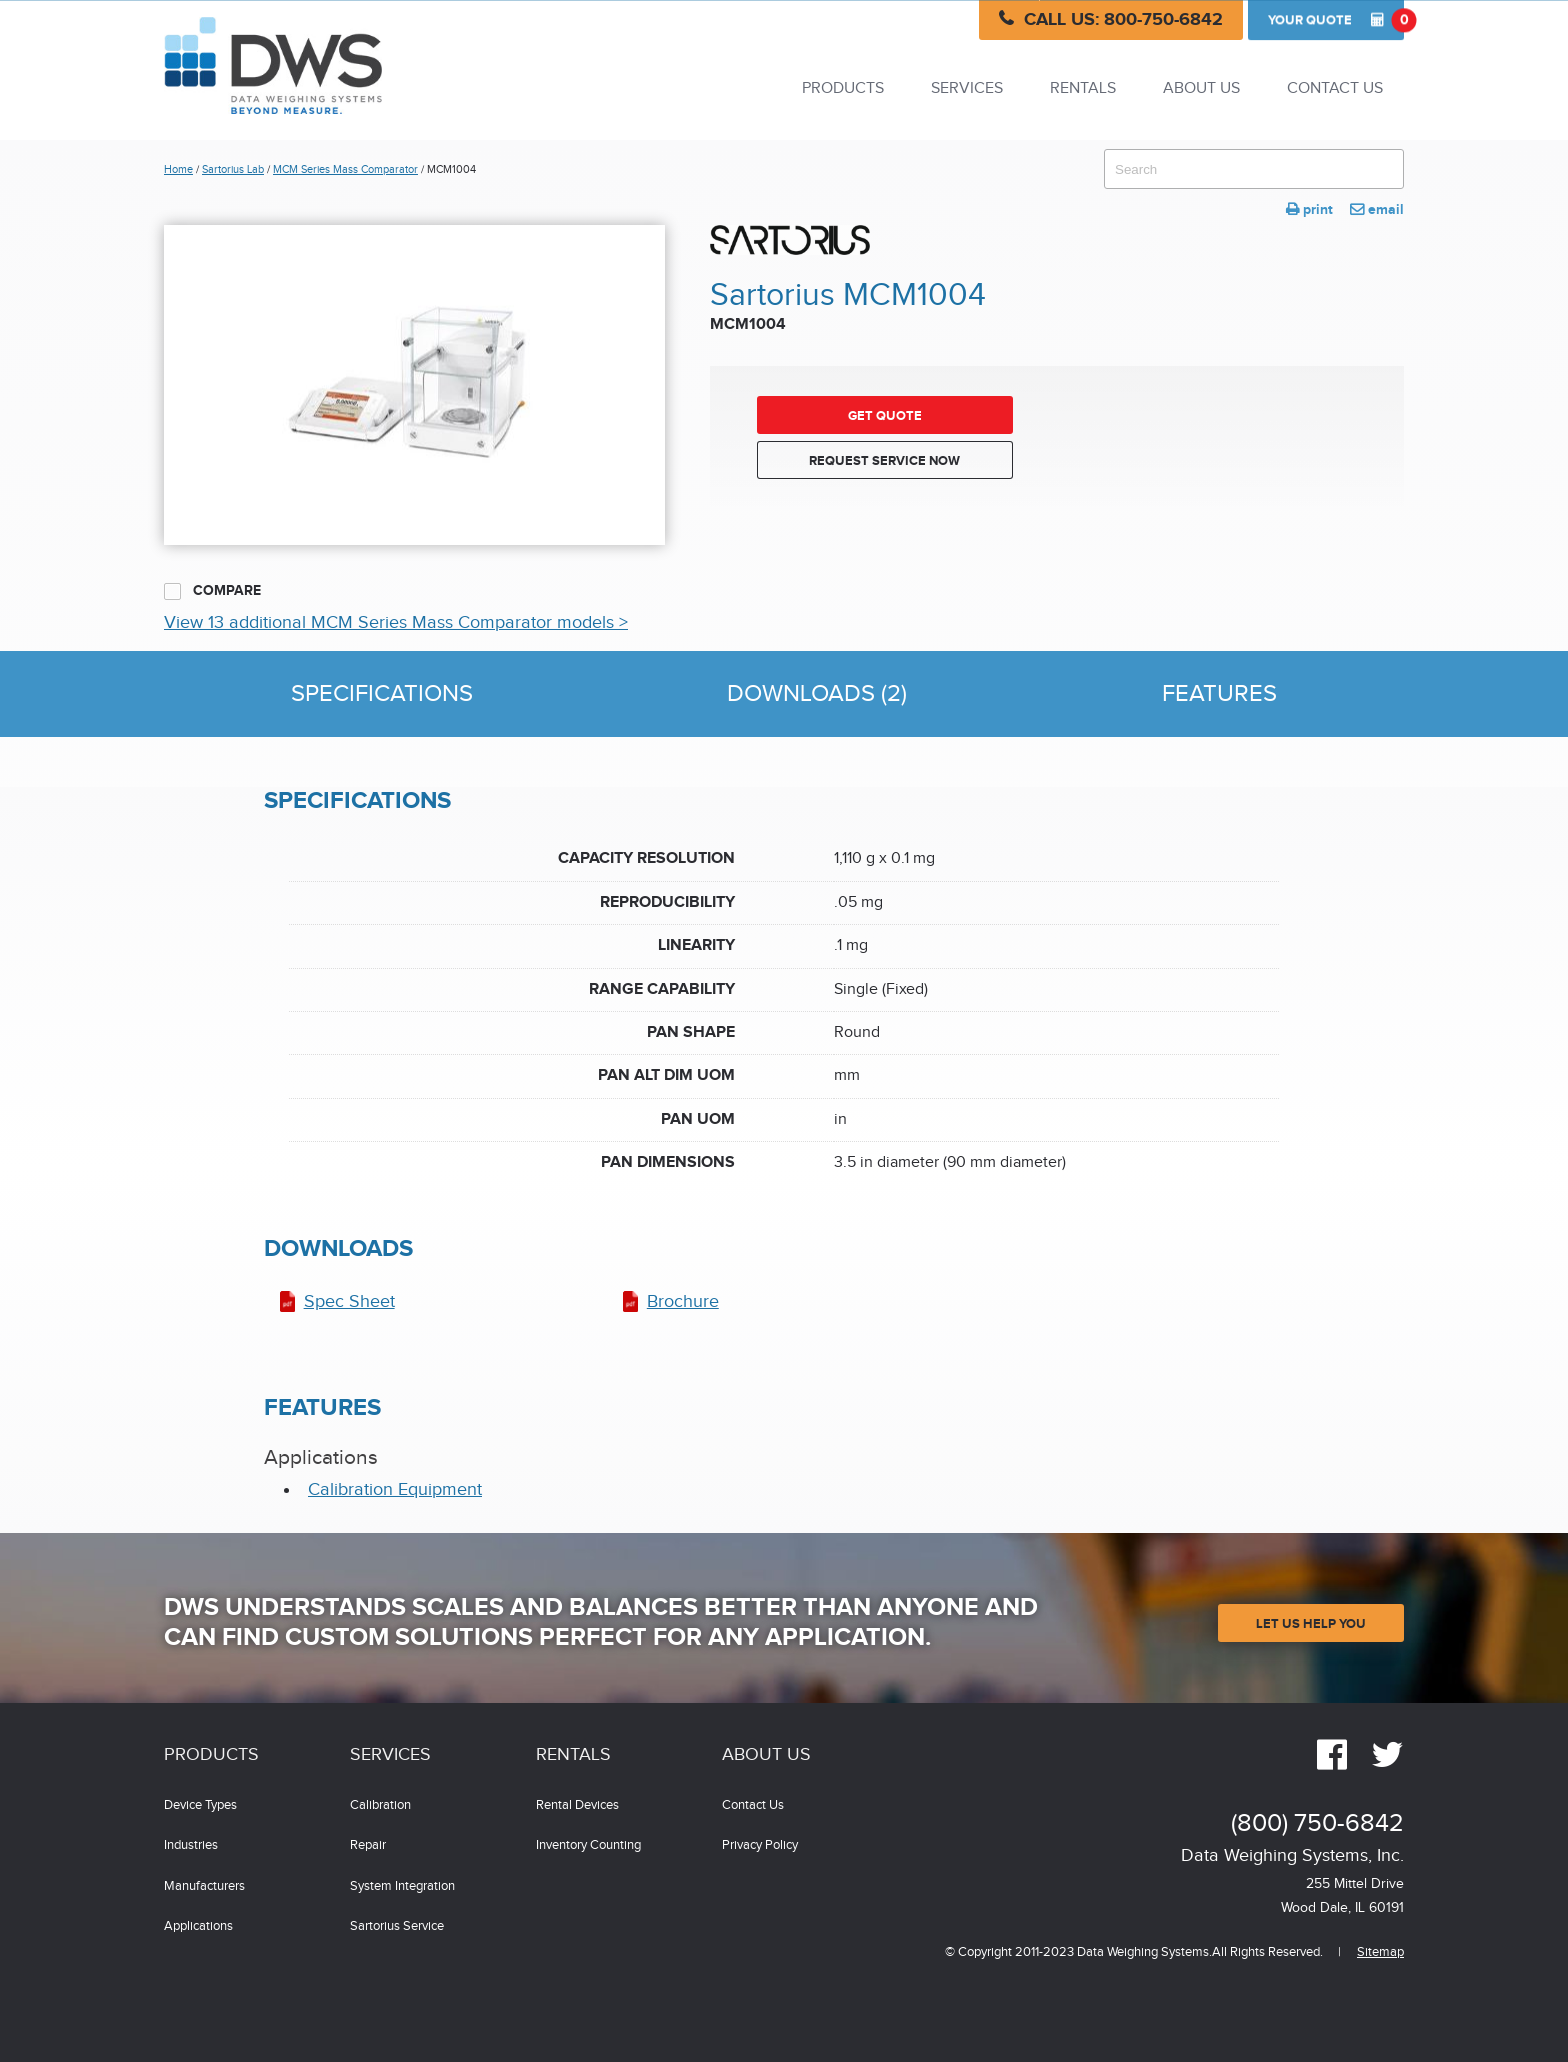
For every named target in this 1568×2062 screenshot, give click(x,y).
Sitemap (1380, 1952)
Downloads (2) (817, 694)
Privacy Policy (760, 1845)
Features (1219, 694)
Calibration (380, 1805)
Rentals (1083, 88)
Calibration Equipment (395, 1489)
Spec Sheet (349, 1301)
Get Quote (885, 416)
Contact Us (1335, 88)
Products (843, 88)
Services (967, 88)
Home (178, 169)
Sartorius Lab (233, 169)
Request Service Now (884, 461)
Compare (212, 591)
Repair (368, 1845)
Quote (1336, 20)
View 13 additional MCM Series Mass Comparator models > (396, 622)
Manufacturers (204, 1886)
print (1309, 209)
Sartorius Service (397, 1926)
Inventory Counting (588, 1845)
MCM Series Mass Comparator (345, 169)
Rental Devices (577, 1805)
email (1377, 209)
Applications (198, 1926)
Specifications (382, 694)
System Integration (402, 1886)
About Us (1201, 88)
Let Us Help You (1311, 1624)
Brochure (683, 1301)
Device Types (200, 1805)
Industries (191, 1845)
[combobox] (1254, 169)
